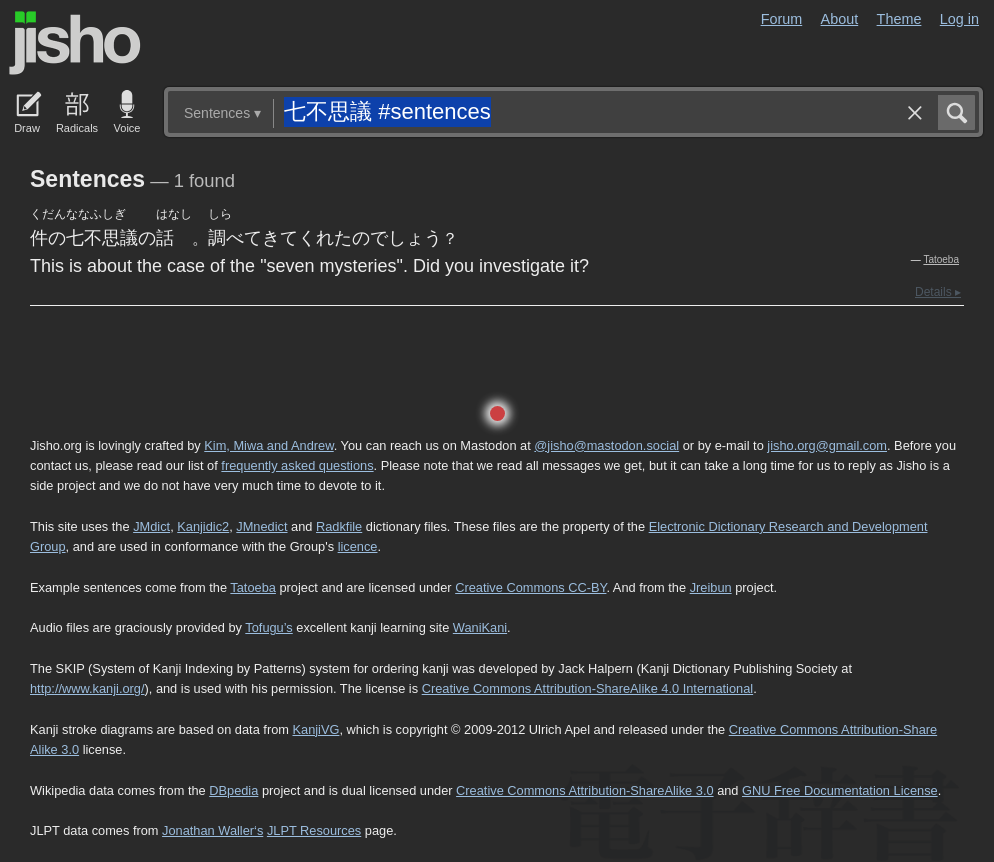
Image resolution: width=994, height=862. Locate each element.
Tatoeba (941, 259)
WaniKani (480, 627)
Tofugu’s (268, 627)
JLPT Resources (314, 830)
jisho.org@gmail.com (827, 445)
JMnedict (261, 526)
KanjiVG (315, 729)
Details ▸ (938, 292)
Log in (959, 19)
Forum (782, 19)
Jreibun (711, 587)
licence (358, 546)
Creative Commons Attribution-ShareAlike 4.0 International (587, 688)
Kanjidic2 (203, 526)
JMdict (151, 526)
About (840, 19)
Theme (899, 19)
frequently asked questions (297, 465)
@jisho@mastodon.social (606, 445)
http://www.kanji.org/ (87, 688)
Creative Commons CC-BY (530, 587)
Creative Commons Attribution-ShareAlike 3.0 (584, 790)
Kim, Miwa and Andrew (268, 445)
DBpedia (233, 790)
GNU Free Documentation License (840, 790)
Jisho (75, 43)
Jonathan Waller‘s (212, 830)
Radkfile (339, 526)
